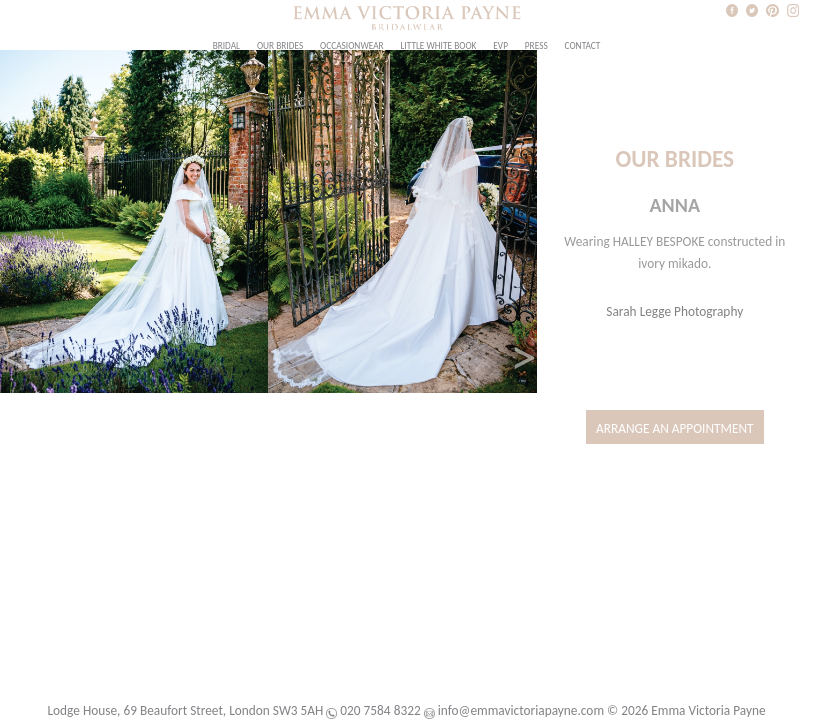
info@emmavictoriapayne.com (521, 710)
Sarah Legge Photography (674, 311)
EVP (500, 46)
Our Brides (280, 46)
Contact (583, 46)
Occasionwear (352, 46)
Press (536, 46)
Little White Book (438, 46)
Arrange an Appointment (675, 428)
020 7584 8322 (380, 710)
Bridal (226, 46)
